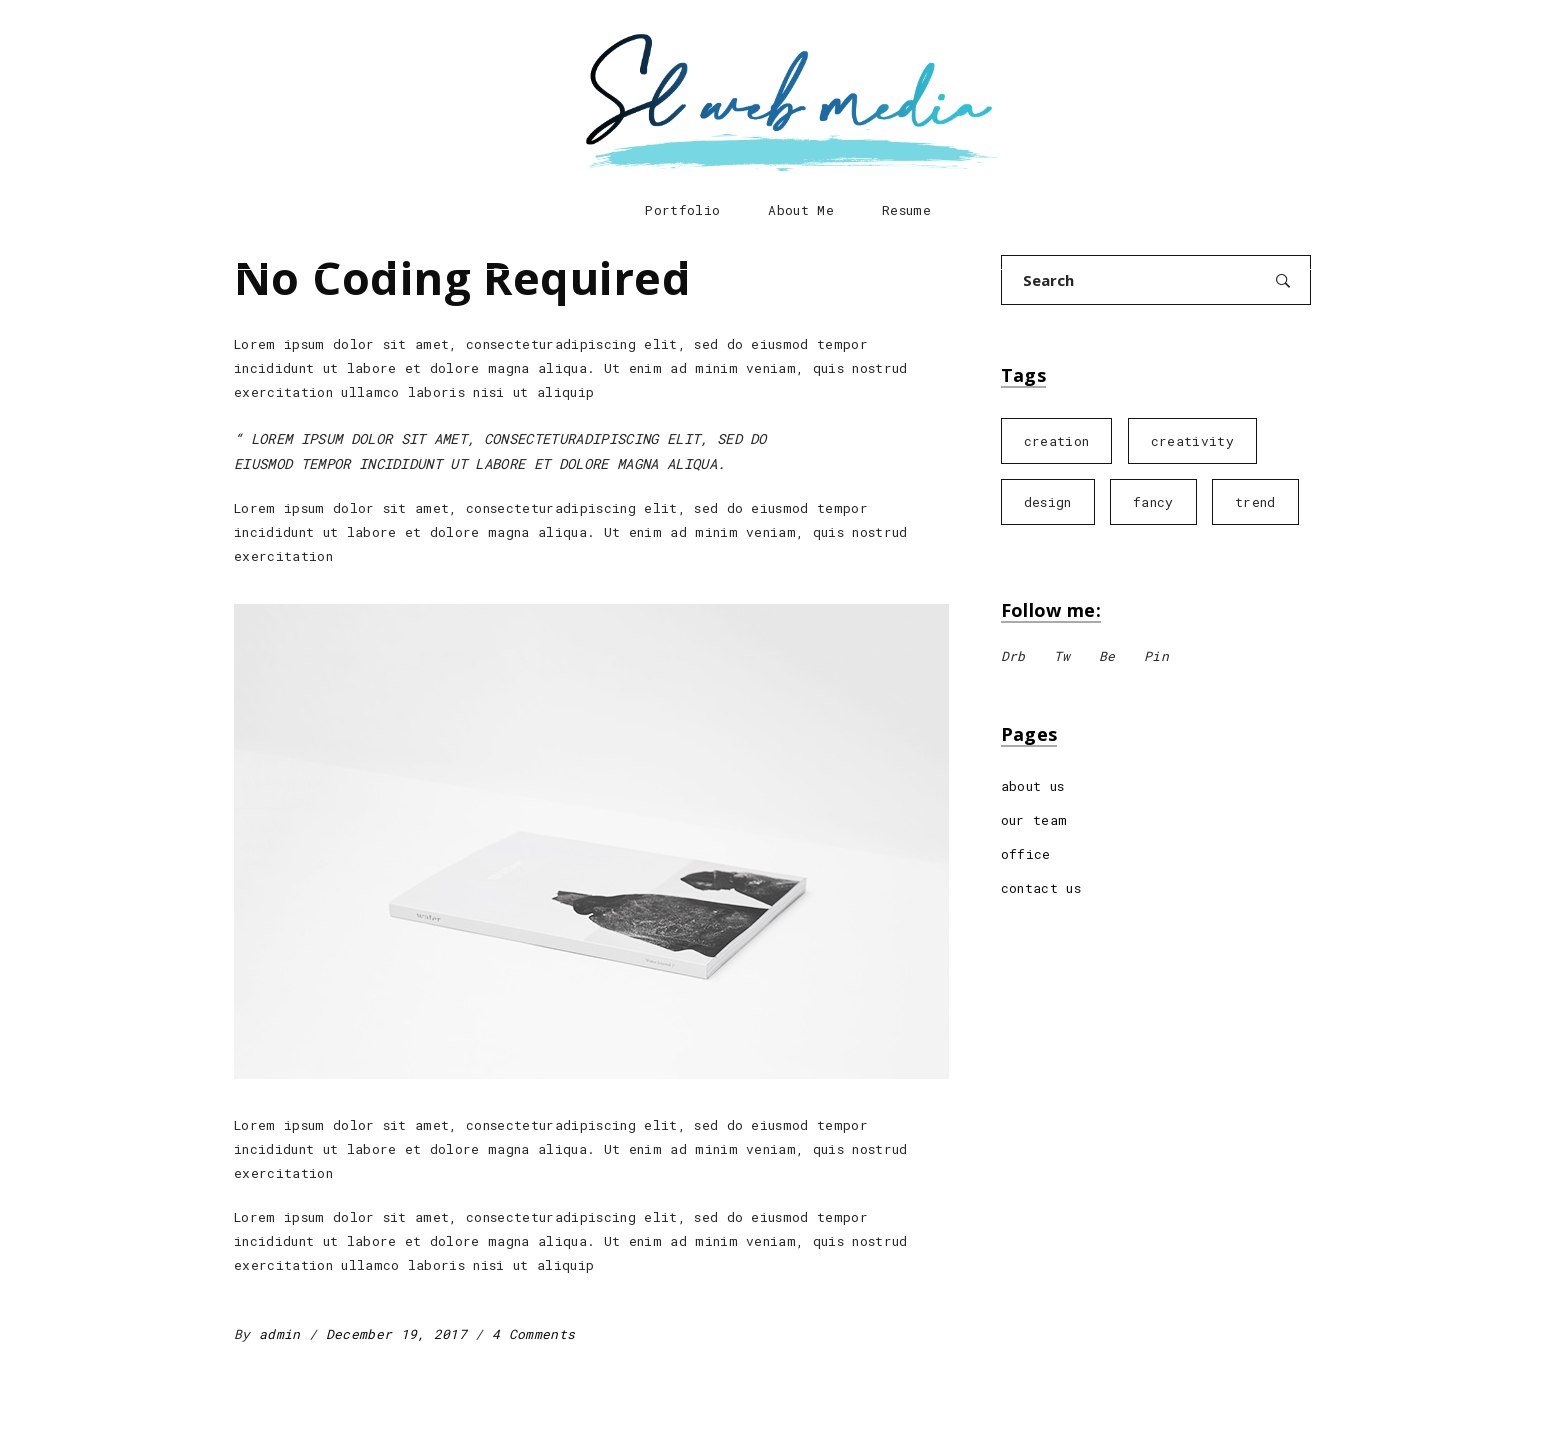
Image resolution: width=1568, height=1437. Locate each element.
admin (284, 1334)
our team (1034, 820)
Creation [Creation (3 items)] (1057, 441)
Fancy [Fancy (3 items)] (1153, 502)
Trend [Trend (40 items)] (1255, 502)
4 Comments (533, 1334)
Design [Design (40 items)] (1048, 502)
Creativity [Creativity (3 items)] (1192, 441)
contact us (1041, 888)
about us (1033, 786)
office (1026, 854)
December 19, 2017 (401, 1334)
